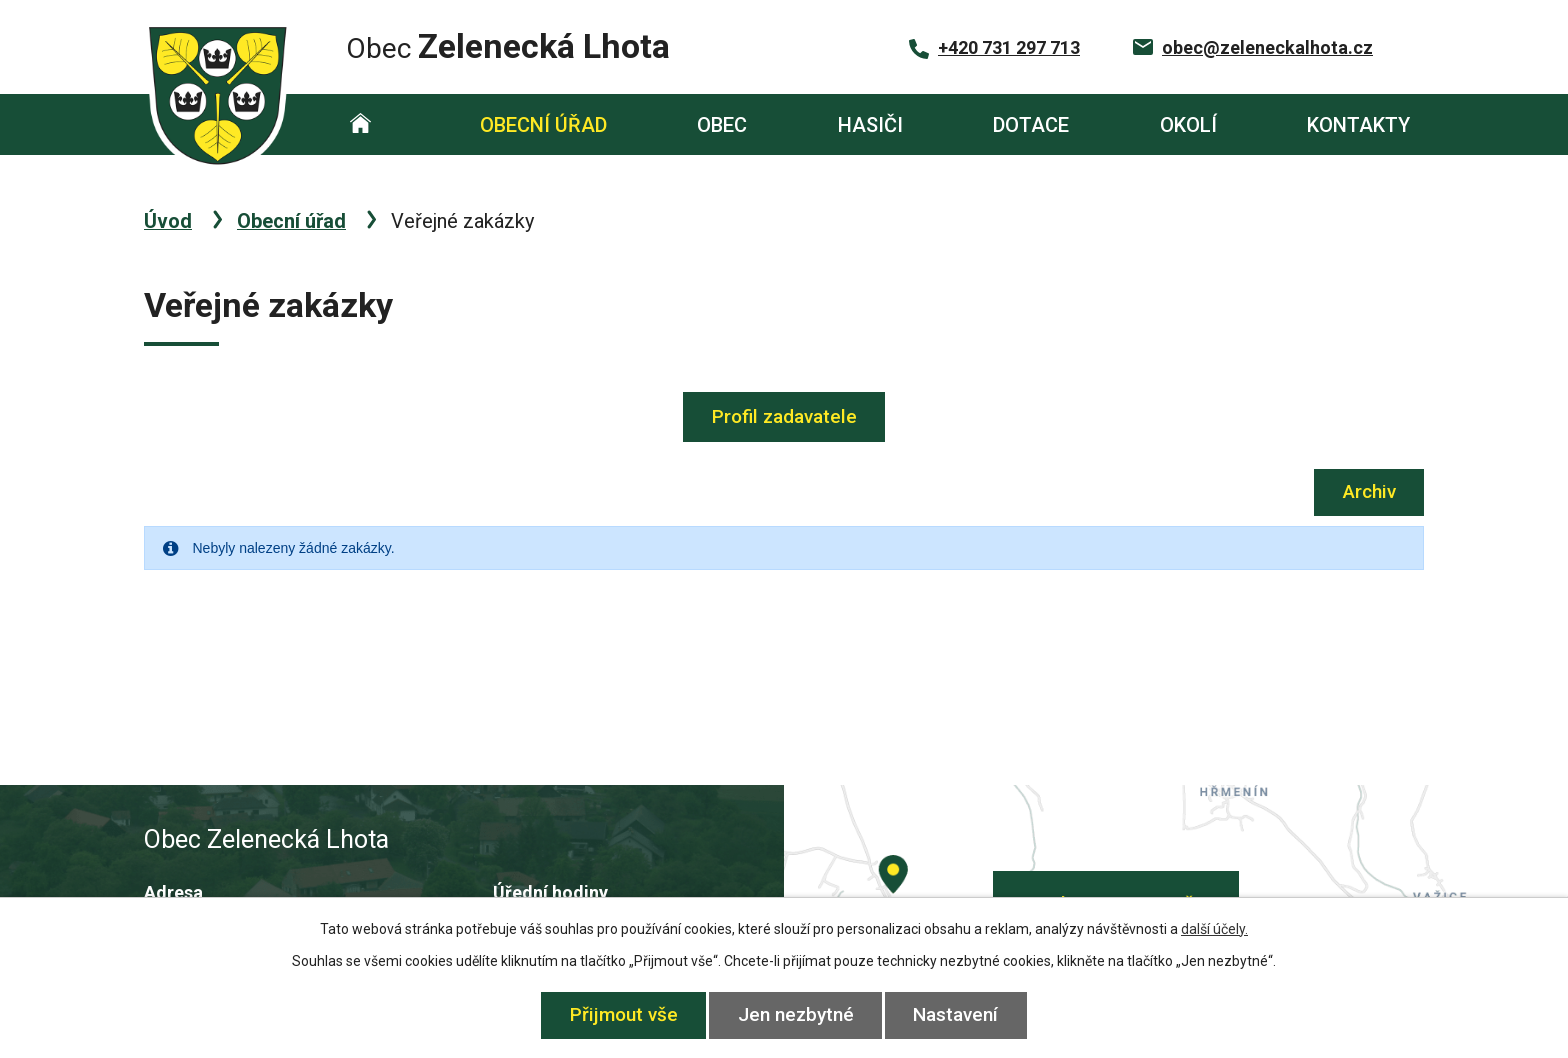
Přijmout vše (624, 1014)
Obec (722, 125)
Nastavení (956, 1014)
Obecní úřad (543, 125)
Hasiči (870, 125)
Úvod (360, 124)
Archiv (1369, 491)
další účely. (1214, 929)
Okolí (1188, 125)
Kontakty (1358, 125)
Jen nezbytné (796, 1014)
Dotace (1031, 125)
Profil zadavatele (784, 416)
